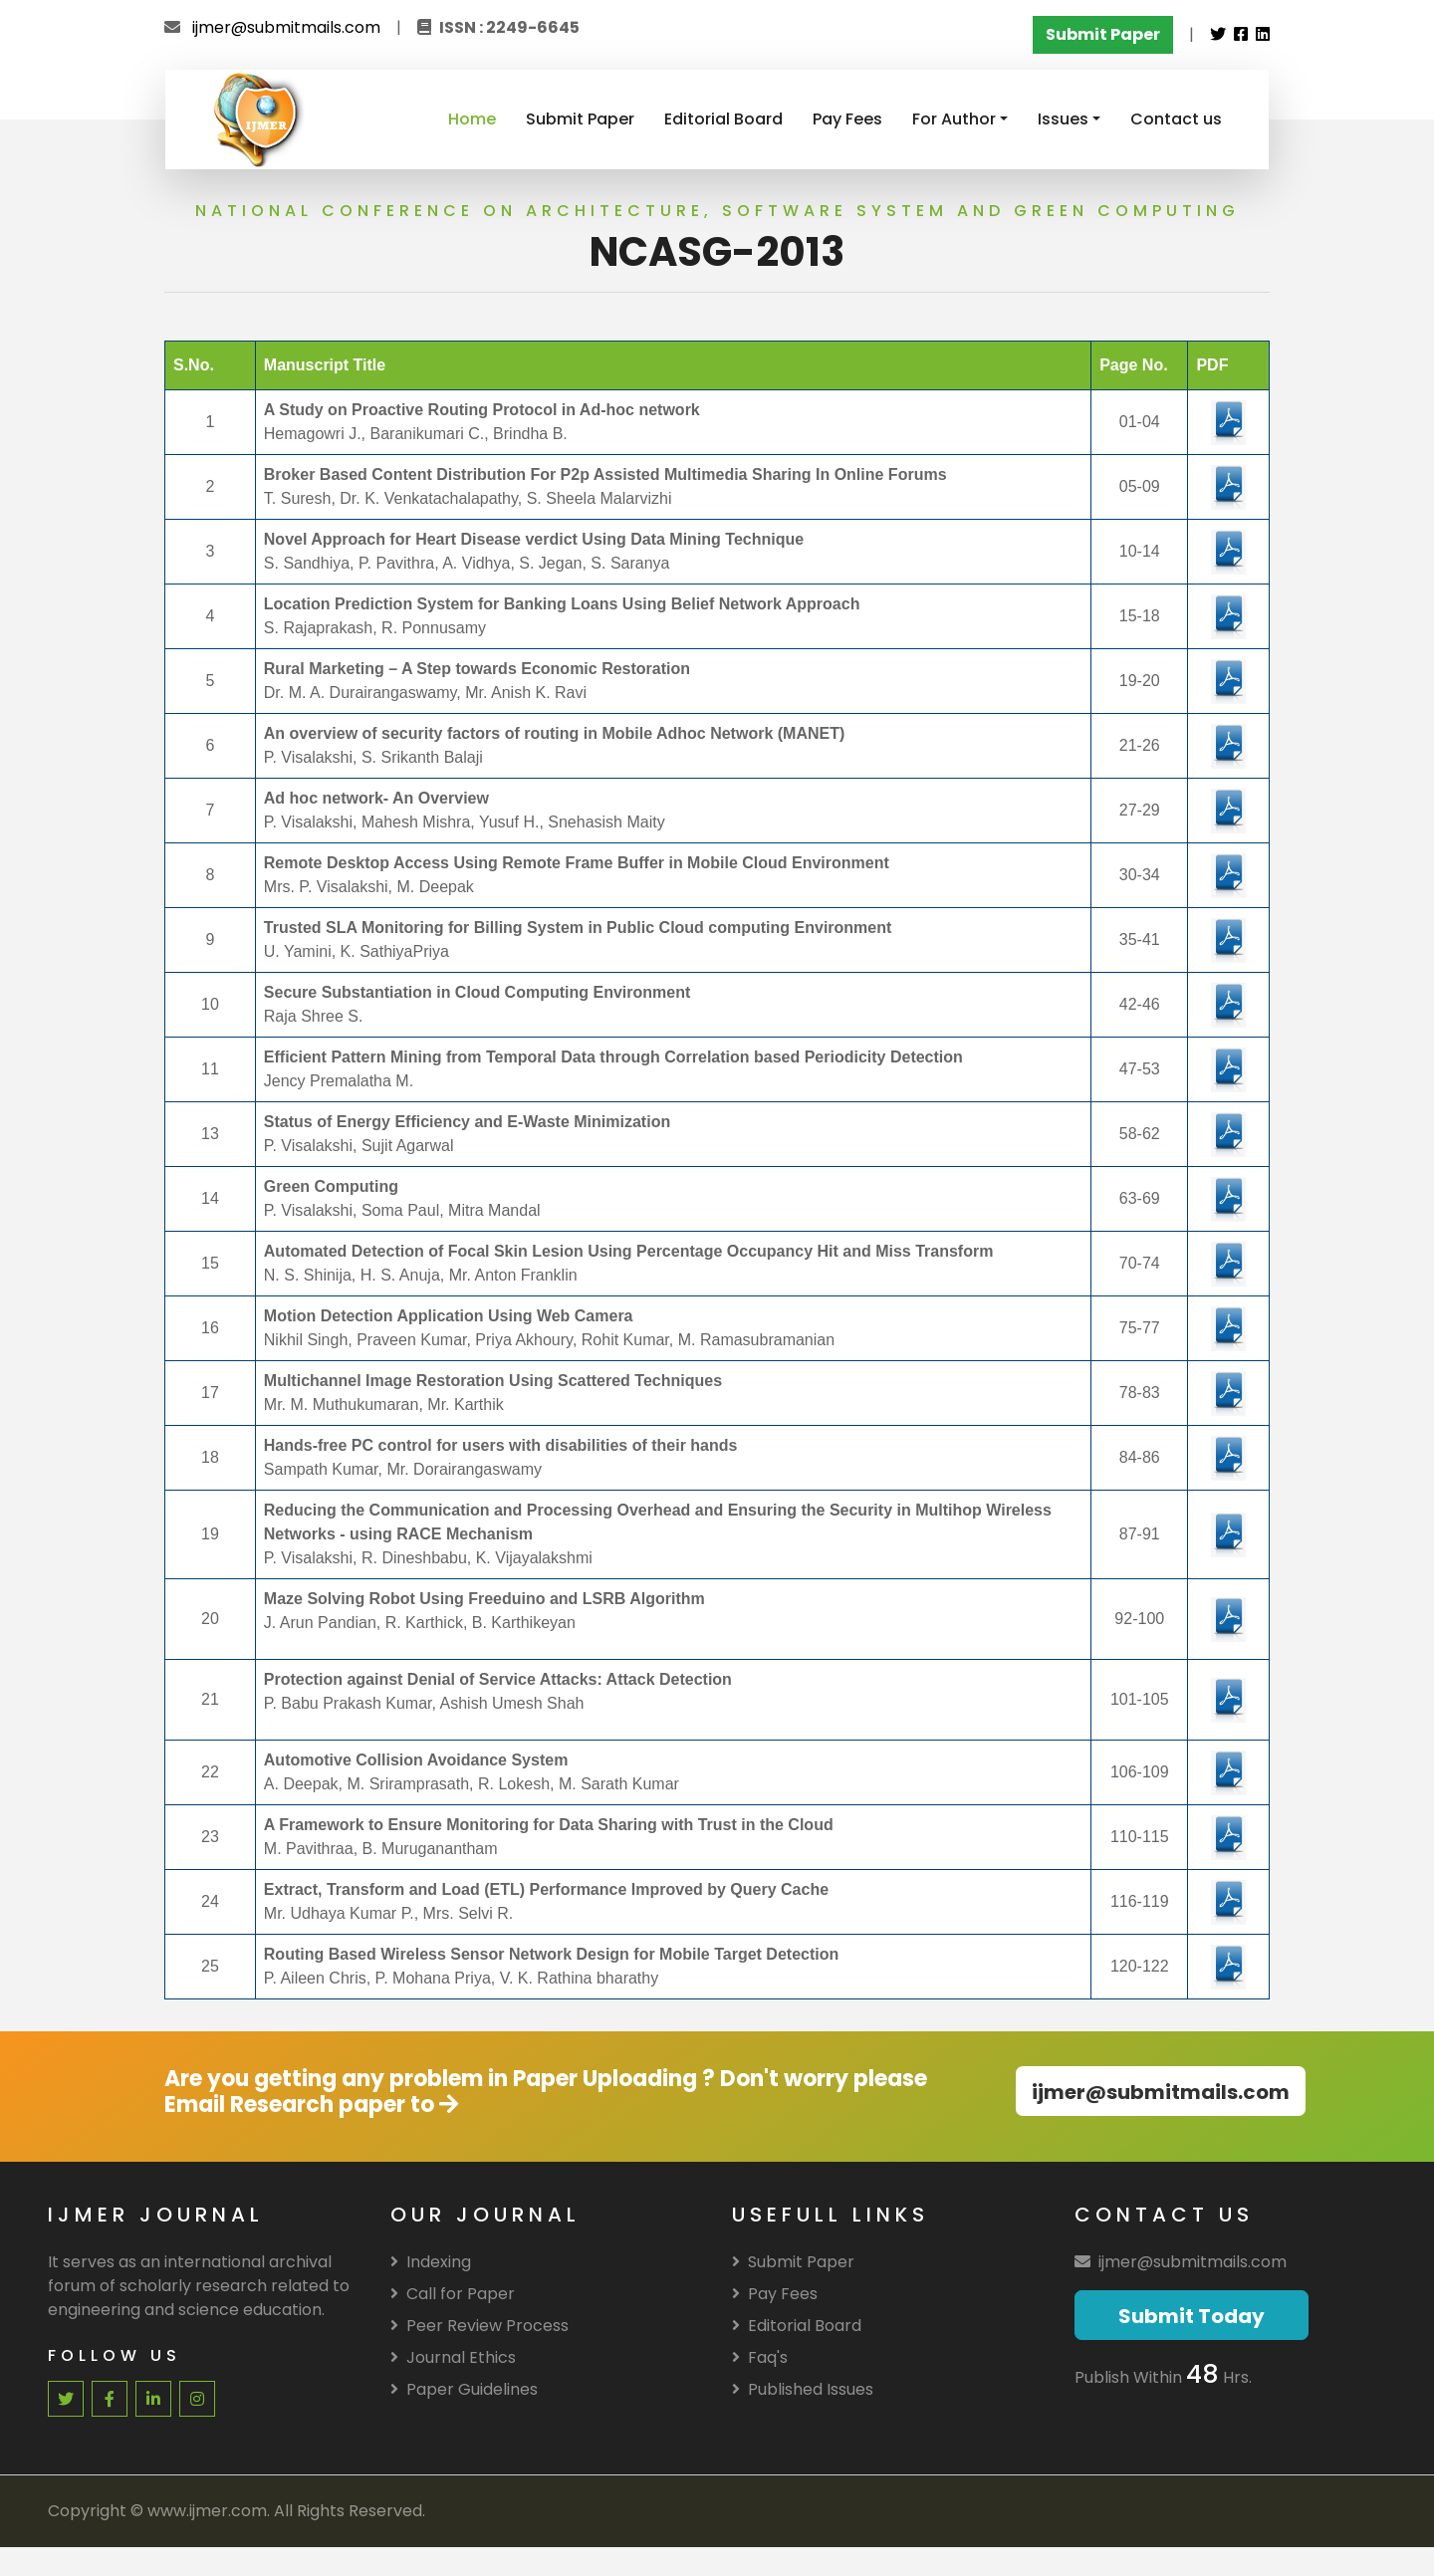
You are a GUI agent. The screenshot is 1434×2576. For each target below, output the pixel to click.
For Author (954, 119)
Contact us (1176, 119)
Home (472, 119)
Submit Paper (580, 119)
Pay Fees (847, 119)
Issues (1063, 119)
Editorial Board (723, 119)
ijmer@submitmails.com (286, 27)
